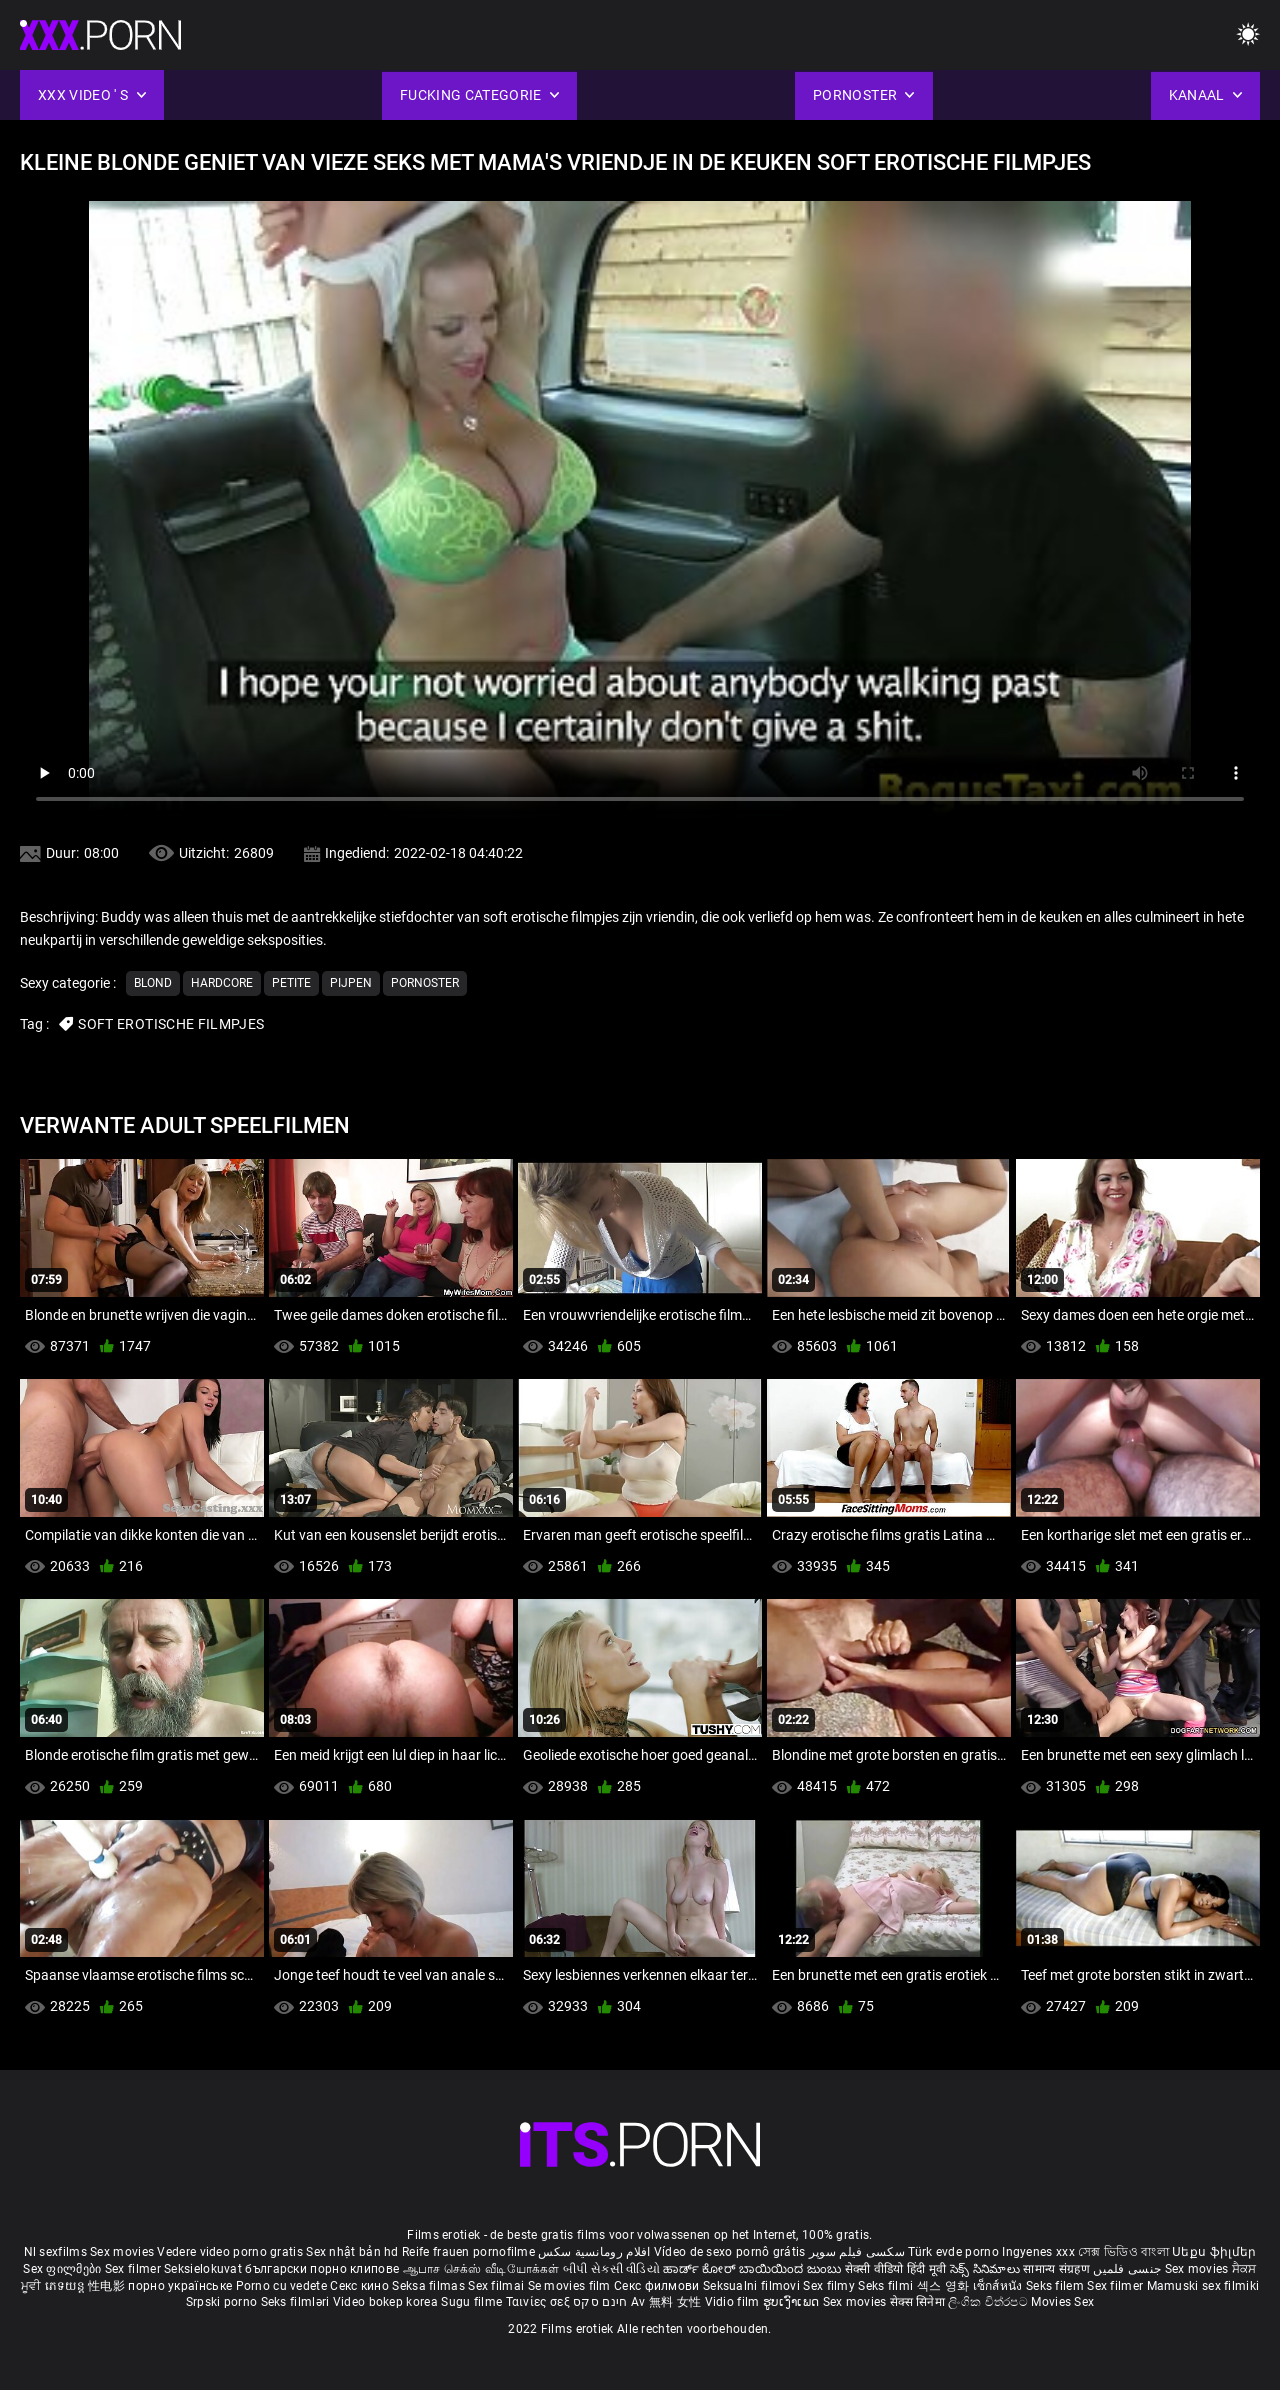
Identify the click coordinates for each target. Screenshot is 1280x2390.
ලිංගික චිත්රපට (989, 2302)
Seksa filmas (430, 2286)
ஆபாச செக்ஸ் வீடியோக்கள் (481, 2269)
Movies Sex (1062, 2302)
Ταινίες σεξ (540, 2302)
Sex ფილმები (64, 2269)
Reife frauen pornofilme (468, 2252)
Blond (153, 983)
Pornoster (425, 983)
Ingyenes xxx (1038, 2252)
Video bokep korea (385, 2302)
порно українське (180, 2286)
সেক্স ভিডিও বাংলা (1123, 2252)
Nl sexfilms (55, 2252)
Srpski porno (222, 2302)
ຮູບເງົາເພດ (793, 2302)
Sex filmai (497, 2286)
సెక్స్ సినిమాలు (986, 2269)
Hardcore (222, 983)
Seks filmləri (297, 2302)
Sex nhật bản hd (352, 2252)
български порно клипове (322, 2269)
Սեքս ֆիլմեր (1214, 2252)
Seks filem (1056, 2286)
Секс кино (361, 2286)
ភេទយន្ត (67, 2286)
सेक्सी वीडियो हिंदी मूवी (896, 2269)
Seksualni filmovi (753, 2286)
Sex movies (123, 2252)
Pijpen (351, 983)
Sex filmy (830, 2286)
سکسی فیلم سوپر (857, 2252)
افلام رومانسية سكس (594, 2252)
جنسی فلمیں (1128, 2269)
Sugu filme (473, 2302)
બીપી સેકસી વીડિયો (611, 2269)
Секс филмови (658, 2286)
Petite (291, 983)
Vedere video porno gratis (230, 2252)
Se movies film (571, 2286)
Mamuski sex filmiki (1203, 2286)
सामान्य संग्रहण (1058, 2269)
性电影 (108, 2286)
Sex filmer (134, 2269)
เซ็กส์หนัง (999, 2286)
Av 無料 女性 (666, 2302)
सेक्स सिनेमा (919, 2302)
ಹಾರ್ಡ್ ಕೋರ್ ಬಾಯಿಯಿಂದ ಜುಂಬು (753, 2269)
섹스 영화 (945, 2286)
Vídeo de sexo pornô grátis (730, 2252)
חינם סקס (600, 2302)
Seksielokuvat (204, 2269)
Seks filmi (887, 2286)
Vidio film (734, 2302)
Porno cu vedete (282, 2286)
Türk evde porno (953, 2252)
